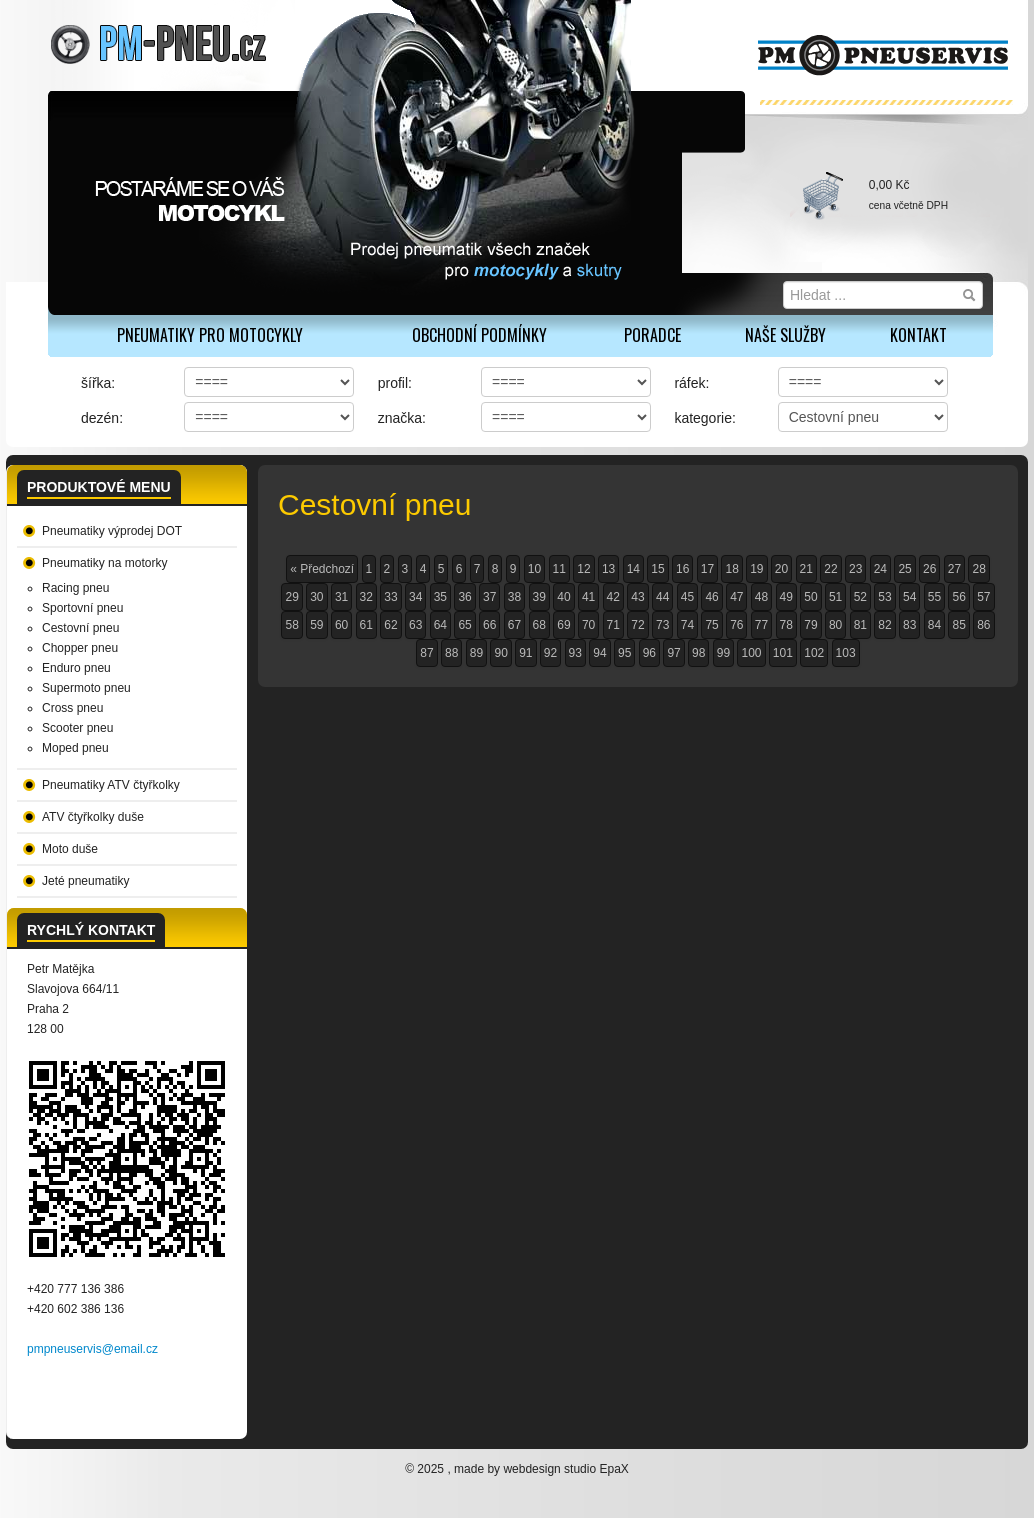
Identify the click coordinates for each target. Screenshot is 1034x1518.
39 (539, 597)
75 (711, 625)
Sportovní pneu (82, 608)
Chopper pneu (80, 648)
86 (983, 625)
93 (575, 653)
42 (613, 597)
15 (657, 569)
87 (426, 653)
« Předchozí (322, 569)
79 (810, 625)
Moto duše (70, 849)
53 (884, 597)
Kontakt (918, 335)
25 (904, 569)
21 (806, 569)
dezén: (102, 418)
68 (539, 625)
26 (929, 569)
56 (958, 597)
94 (599, 653)
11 (559, 569)
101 (783, 653)
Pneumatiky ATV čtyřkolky (111, 785)
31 (341, 597)
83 (909, 625)
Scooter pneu (77, 728)
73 (662, 625)
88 (451, 653)
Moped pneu (75, 748)
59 (316, 625)
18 (731, 569)
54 (909, 597)
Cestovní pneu (80, 628)
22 (830, 569)
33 (390, 597)
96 (649, 653)
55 (934, 597)
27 (954, 569)
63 (415, 625)
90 (500, 653)
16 (682, 569)
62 (390, 625)
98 (698, 653)
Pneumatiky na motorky (104, 563)
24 (880, 569)
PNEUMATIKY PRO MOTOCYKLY (210, 335)
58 (291, 625)
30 (316, 597)
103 (846, 653)
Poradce (652, 335)
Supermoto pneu (86, 688)
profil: (395, 383)
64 (440, 625)
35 (440, 597)
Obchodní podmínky (479, 335)
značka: (402, 418)
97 (673, 653)
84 (934, 625)
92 (550, 653)
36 (464, 597)
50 (810, 597)
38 (514, 597)
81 (860, 625)
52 (860, 597)
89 (476, 653)
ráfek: (691, 383)
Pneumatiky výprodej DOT (112, 531)
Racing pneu (75, 588)
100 (751, 653)
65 (464, 625)
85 (958, 625)
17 (707, 569)
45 (687, 597)
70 (588, 625)
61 (366, 625)
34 (415, 597)
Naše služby (785, 335)
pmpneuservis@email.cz (92, 1349)
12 (583, 569)
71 (613, 625)
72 (637, 625)
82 (884, 625)
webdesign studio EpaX (565, 1469)
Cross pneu (72, 708)
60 (341, 625)
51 (835, 597)
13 (608, 569)
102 (814, 653)
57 (983, 597)
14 (633, 569)
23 (855, 569)
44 (662, 597)
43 (637, 597)
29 (291, 597)
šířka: (98, 383)
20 (781, 569)
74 (687, 625)
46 (711, 597)
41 (588, 597)
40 (563, 597)
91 (525, 653)
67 (514, 625)
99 (723, 653)
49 (786, 597)
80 (835, 625)
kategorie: (704, 418)
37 (489, 597)
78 (786, 625)
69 (563, 625)
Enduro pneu (76, 668)
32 (366, 597)
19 (756, 569)
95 (624, 653)
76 (736, 625)
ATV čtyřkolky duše (93, 817)
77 (761, 625)
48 (761, 597)
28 (978, 569)
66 (489, 625)
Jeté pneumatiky (85, 881)
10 (534, 569)
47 (736, 597)
